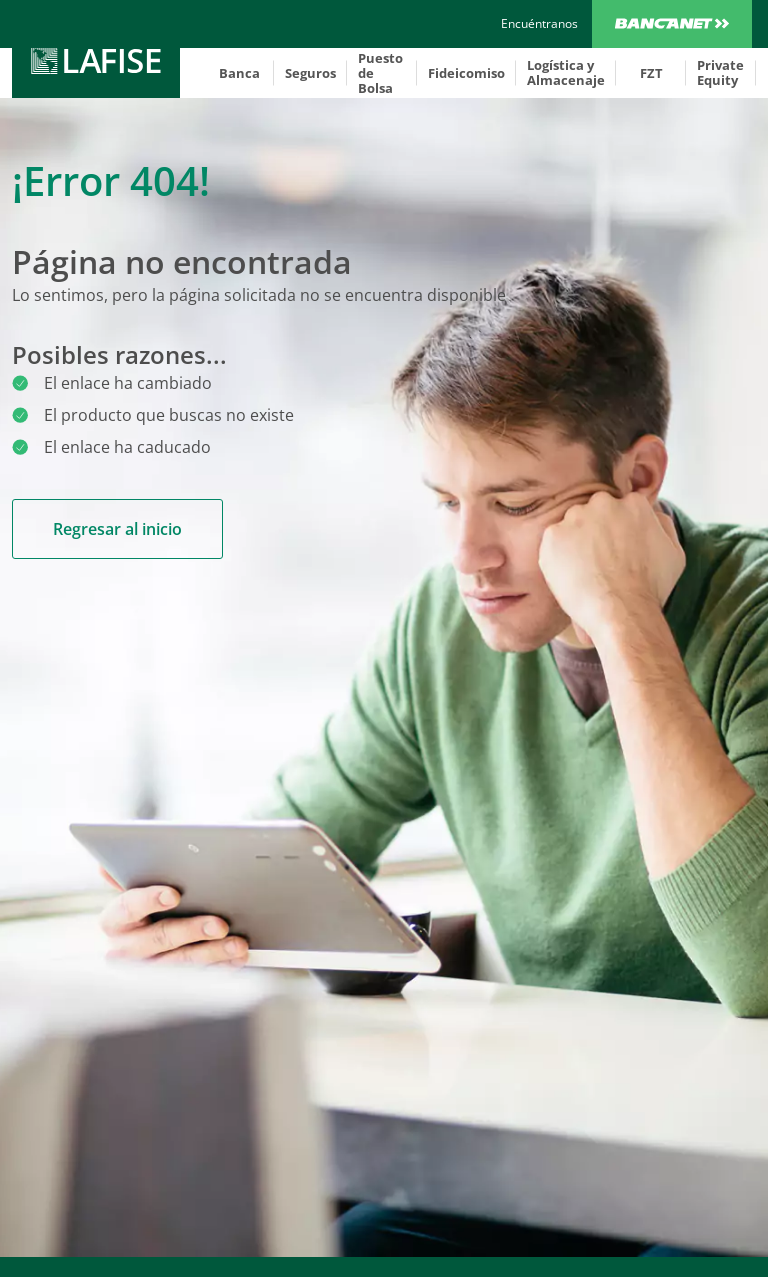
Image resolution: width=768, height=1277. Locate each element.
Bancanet (672, 24)
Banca (239, 73)
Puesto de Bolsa (380, 73)
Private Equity (720, 72)
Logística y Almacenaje (566, 72)
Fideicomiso (466, 73)
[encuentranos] (539, 24)
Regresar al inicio (117, 529)
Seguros (310, 73)
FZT (651, 73)
